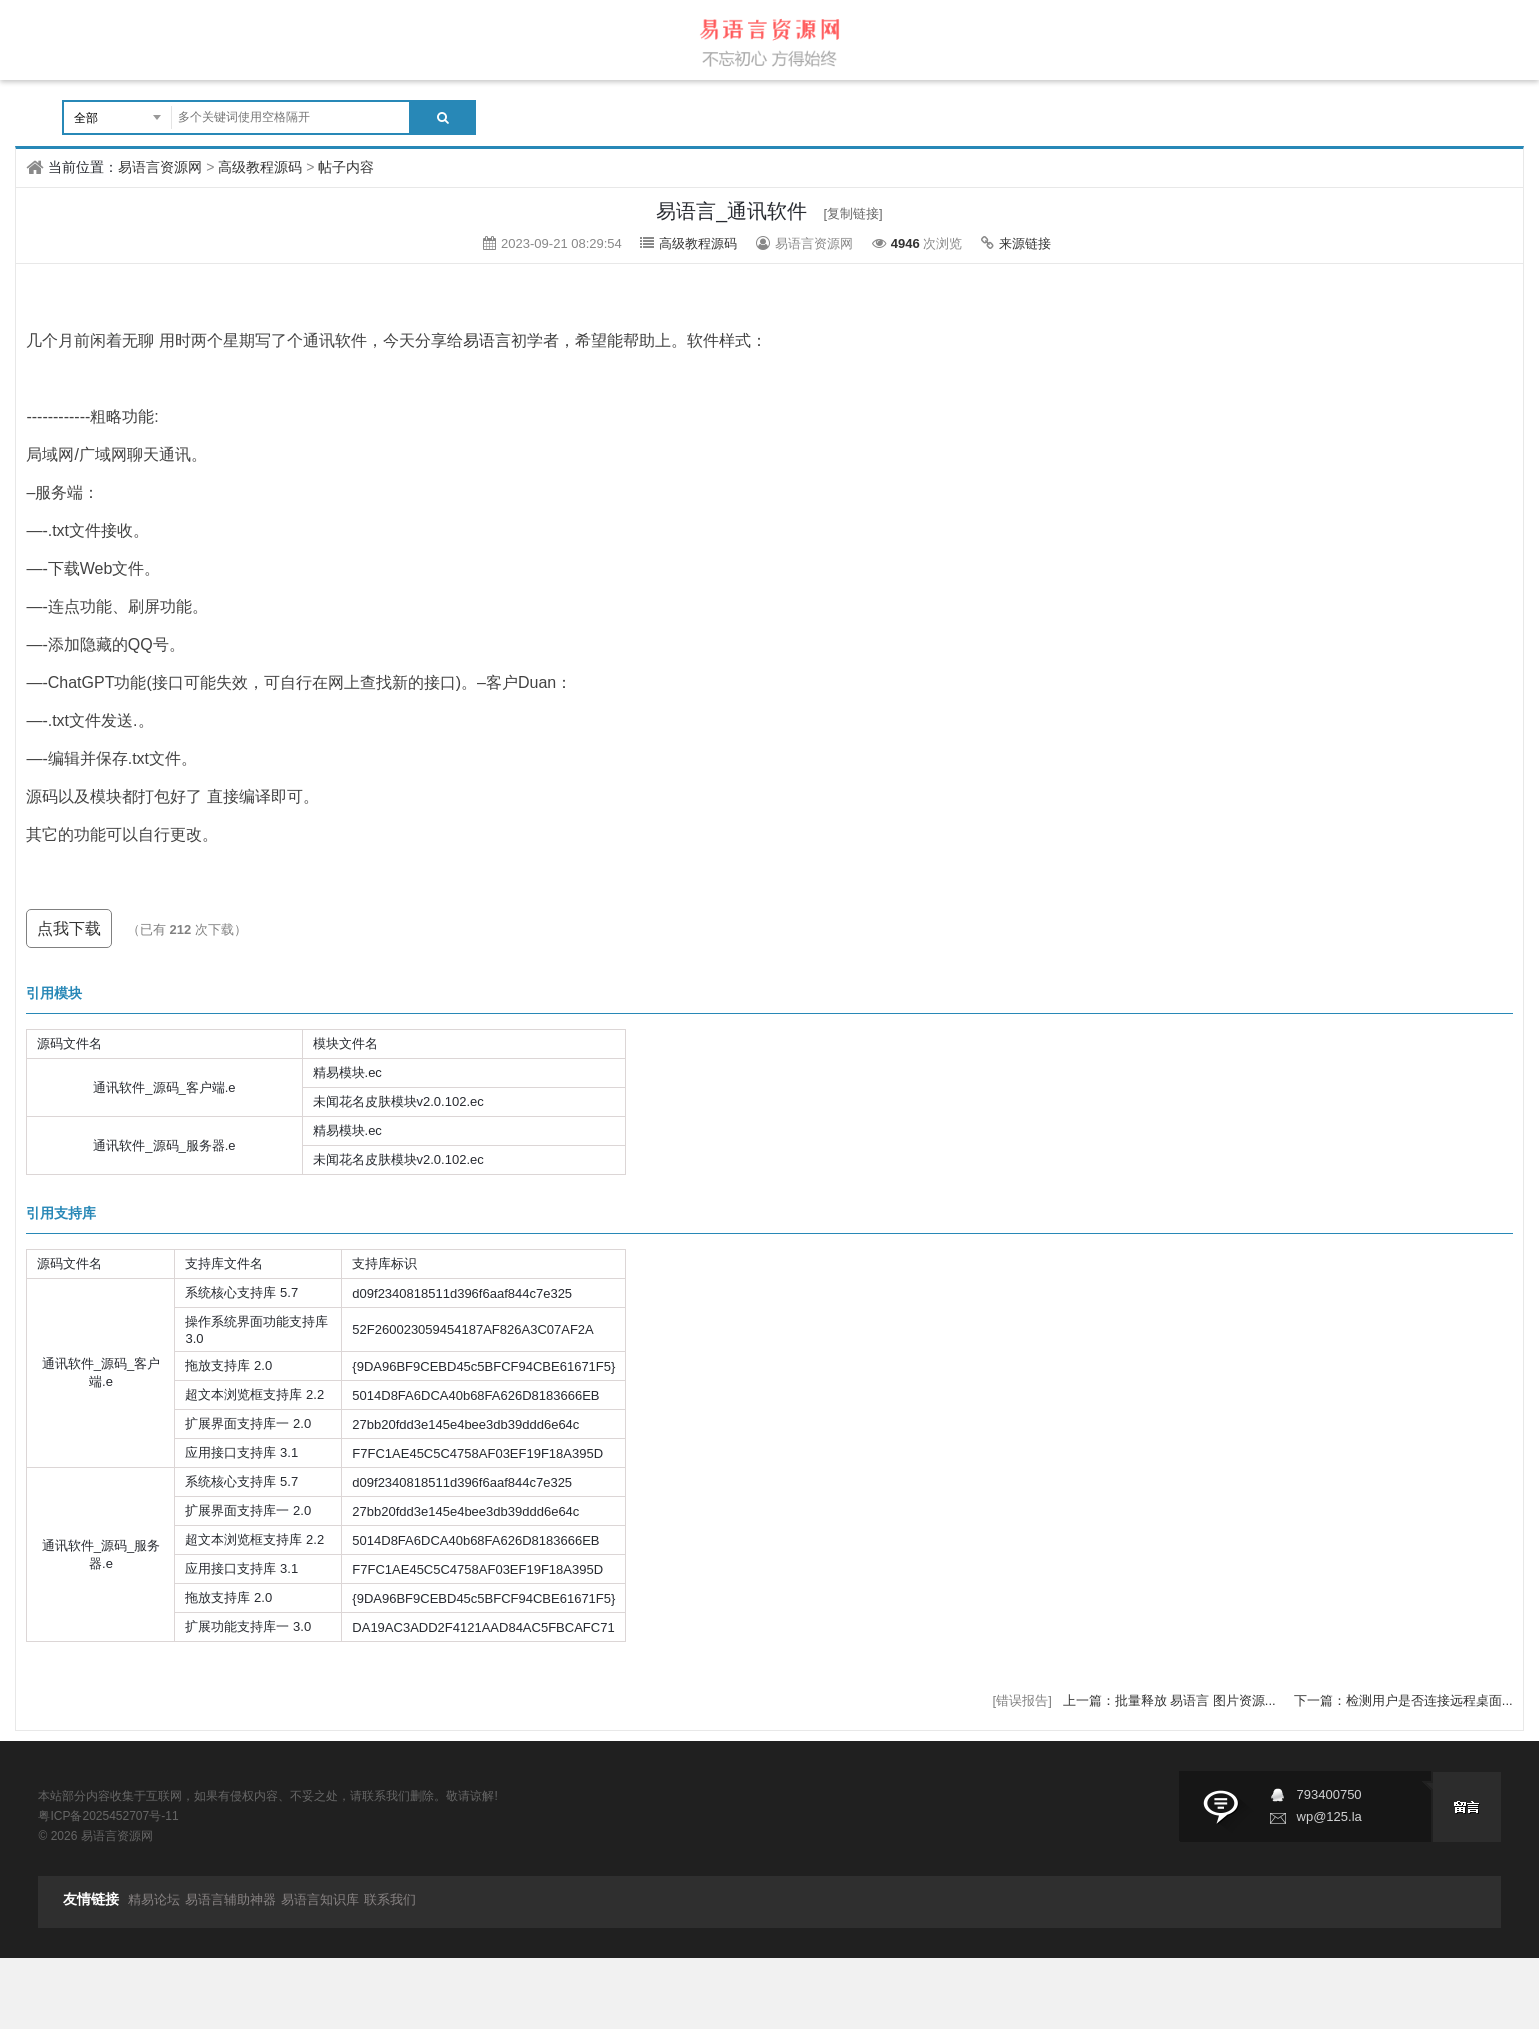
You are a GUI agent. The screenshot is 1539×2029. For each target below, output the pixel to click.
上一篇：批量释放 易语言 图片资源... (1171, 1700)
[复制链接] (852, 213)
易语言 (487, 340)
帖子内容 (346, 167)
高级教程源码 (260, 167)
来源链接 (1025, 243)
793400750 (1329, 1794)
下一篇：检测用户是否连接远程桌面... (1403, 1700)
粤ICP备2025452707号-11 (108, 1816)
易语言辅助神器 (230, 1899)
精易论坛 (154, 1899)
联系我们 (390, 1899)
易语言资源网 (160, 167)
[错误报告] (1022, 1700)
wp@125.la (1329, 1816)
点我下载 (69, 928)
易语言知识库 (320, 1899)
